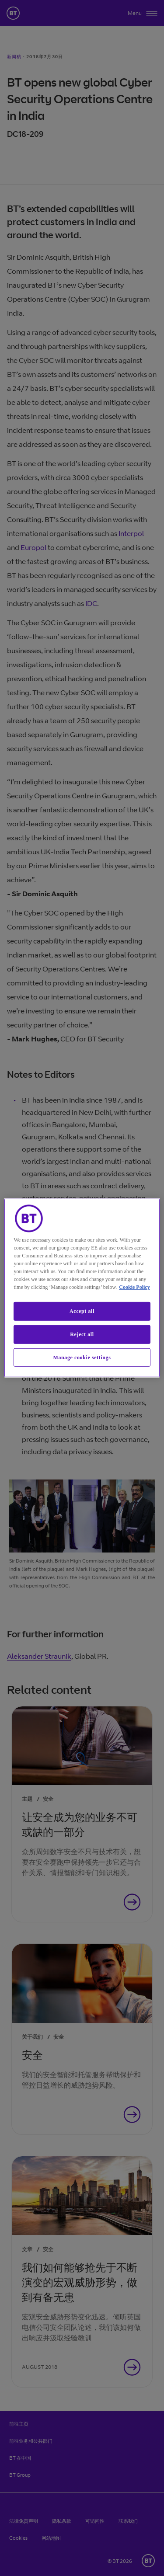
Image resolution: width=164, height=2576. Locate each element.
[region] (82, 1288)
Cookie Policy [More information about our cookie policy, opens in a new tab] (134, 1287)
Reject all (82, 1334)
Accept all (82, 1311)
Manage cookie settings (82, 1357)
